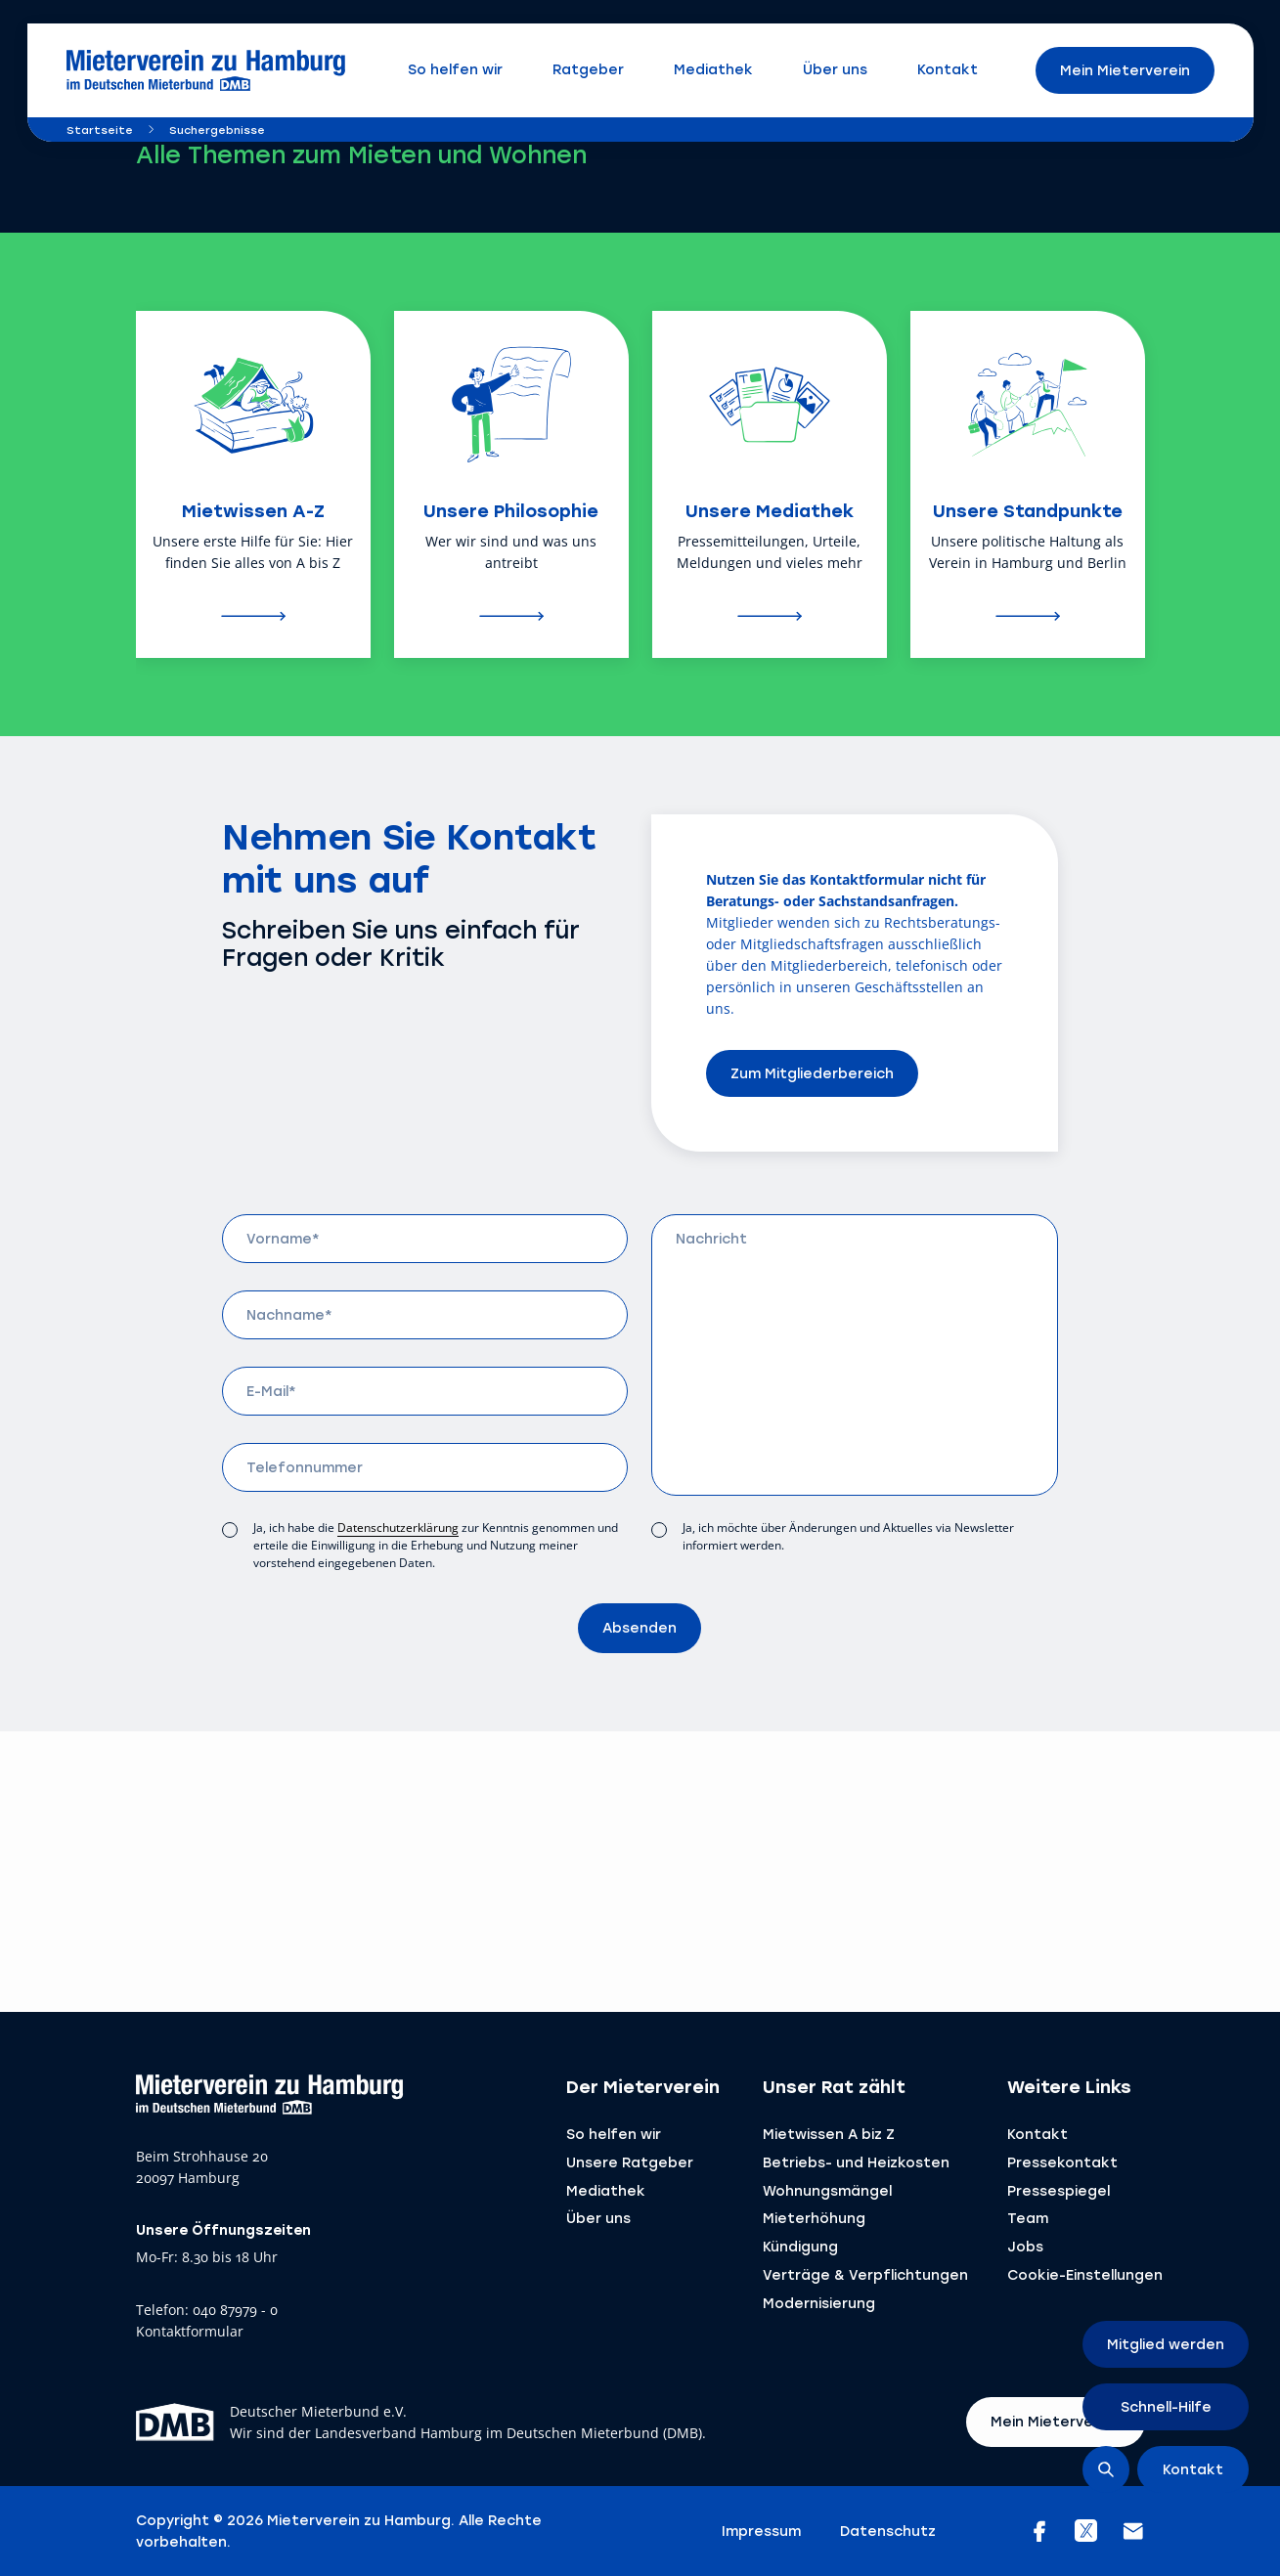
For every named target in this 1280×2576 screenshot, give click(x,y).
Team (1027, 2217)
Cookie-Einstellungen (1085, 2274)
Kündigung (800, 2246)
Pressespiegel (1058, 2190)
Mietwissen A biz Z (829, 2133)
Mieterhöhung (814, 2217)
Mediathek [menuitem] (713, 69)
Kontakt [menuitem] (947, 69)
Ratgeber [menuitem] (588, 69)
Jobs (1025, 2246)
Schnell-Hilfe (1166, 2406)
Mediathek (605, 2190)
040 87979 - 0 (235, 2310)
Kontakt (1037, 2133)
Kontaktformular (189, 2332)
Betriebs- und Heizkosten (856, 2162)
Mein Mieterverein (1125, 70)
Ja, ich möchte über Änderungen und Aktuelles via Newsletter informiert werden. (848, 1536)
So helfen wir (613, 2133)
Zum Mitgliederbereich (812, 1073)
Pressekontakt (1062, 2162)
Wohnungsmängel (827, 2190)
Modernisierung (819, 2302)
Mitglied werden (1165, 2344)
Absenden (639, 1627)
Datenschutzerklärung (398, 1527)
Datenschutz (888, 2530)
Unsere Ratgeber (629, 2162)
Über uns (598, 2217)
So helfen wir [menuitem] (455, 69)
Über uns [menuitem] (835, 69)
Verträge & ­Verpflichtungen (865, 2274)
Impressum (761, 2530)
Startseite (99, 129)
